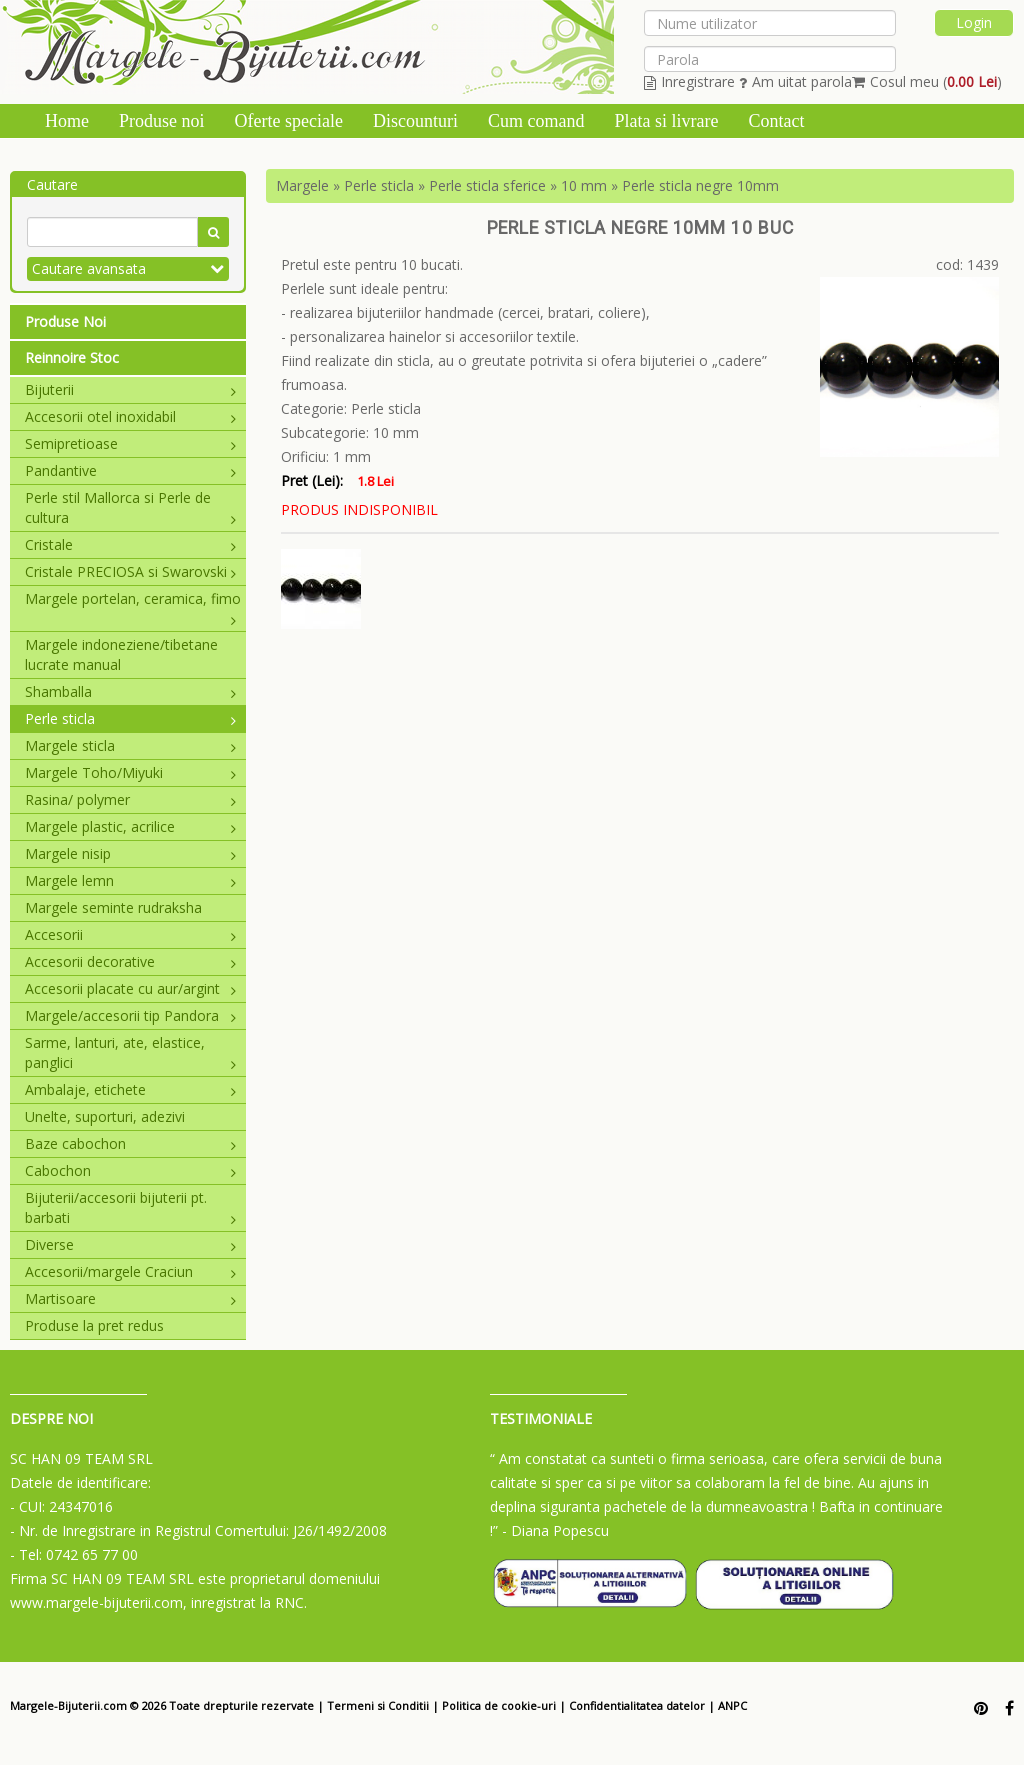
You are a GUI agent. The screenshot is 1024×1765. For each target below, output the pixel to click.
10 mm (584, 185)
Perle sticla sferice (487, 185)
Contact (776, 121)
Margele (302, 185)
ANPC (732, 1705)
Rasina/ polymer (130, 799)
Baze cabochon (130, 1143)
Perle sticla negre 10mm (700, 185)
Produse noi (162, 121)
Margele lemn (130, 880)
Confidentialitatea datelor (637, 1705)
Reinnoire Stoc (72, 357)
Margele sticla (130, 745)
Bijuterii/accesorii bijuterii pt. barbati (130, 1207)
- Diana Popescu (555, 1530)
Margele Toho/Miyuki (130, 772)
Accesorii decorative (130, 961)
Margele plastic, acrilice (130, 826)
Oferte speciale (289, 121)
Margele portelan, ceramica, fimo (133, 599)
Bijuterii (130, 389)
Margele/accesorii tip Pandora (130, 1015)
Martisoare (130, 1298)
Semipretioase (130, 443)
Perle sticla (130, 718)
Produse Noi (65, 321)
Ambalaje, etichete (130, 1089)
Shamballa (130, 691)
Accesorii (130, 934)
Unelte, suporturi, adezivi (105, 1116)
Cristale (130, 544)
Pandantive (130, 470)
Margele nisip (130, 853)
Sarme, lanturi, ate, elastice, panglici (130, 1052)
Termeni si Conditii (378, 1705)
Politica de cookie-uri (499, 1705)
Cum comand (536, 121)
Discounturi (415, 121)
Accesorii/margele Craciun (130, 1271)
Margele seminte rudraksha (113, 907)
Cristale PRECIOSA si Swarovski (130, 571)
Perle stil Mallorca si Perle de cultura (130, 507)
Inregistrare (689, 81)
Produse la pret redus (94, 1325)
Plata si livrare (666, 121)
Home (67, 121)
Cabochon (130, 1170)
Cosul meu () (927, 81)
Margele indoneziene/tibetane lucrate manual (121, 654)
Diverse (130, 1244)
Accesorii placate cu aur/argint (130, 988)
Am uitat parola (795, 81)
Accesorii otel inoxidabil (130, 416)
